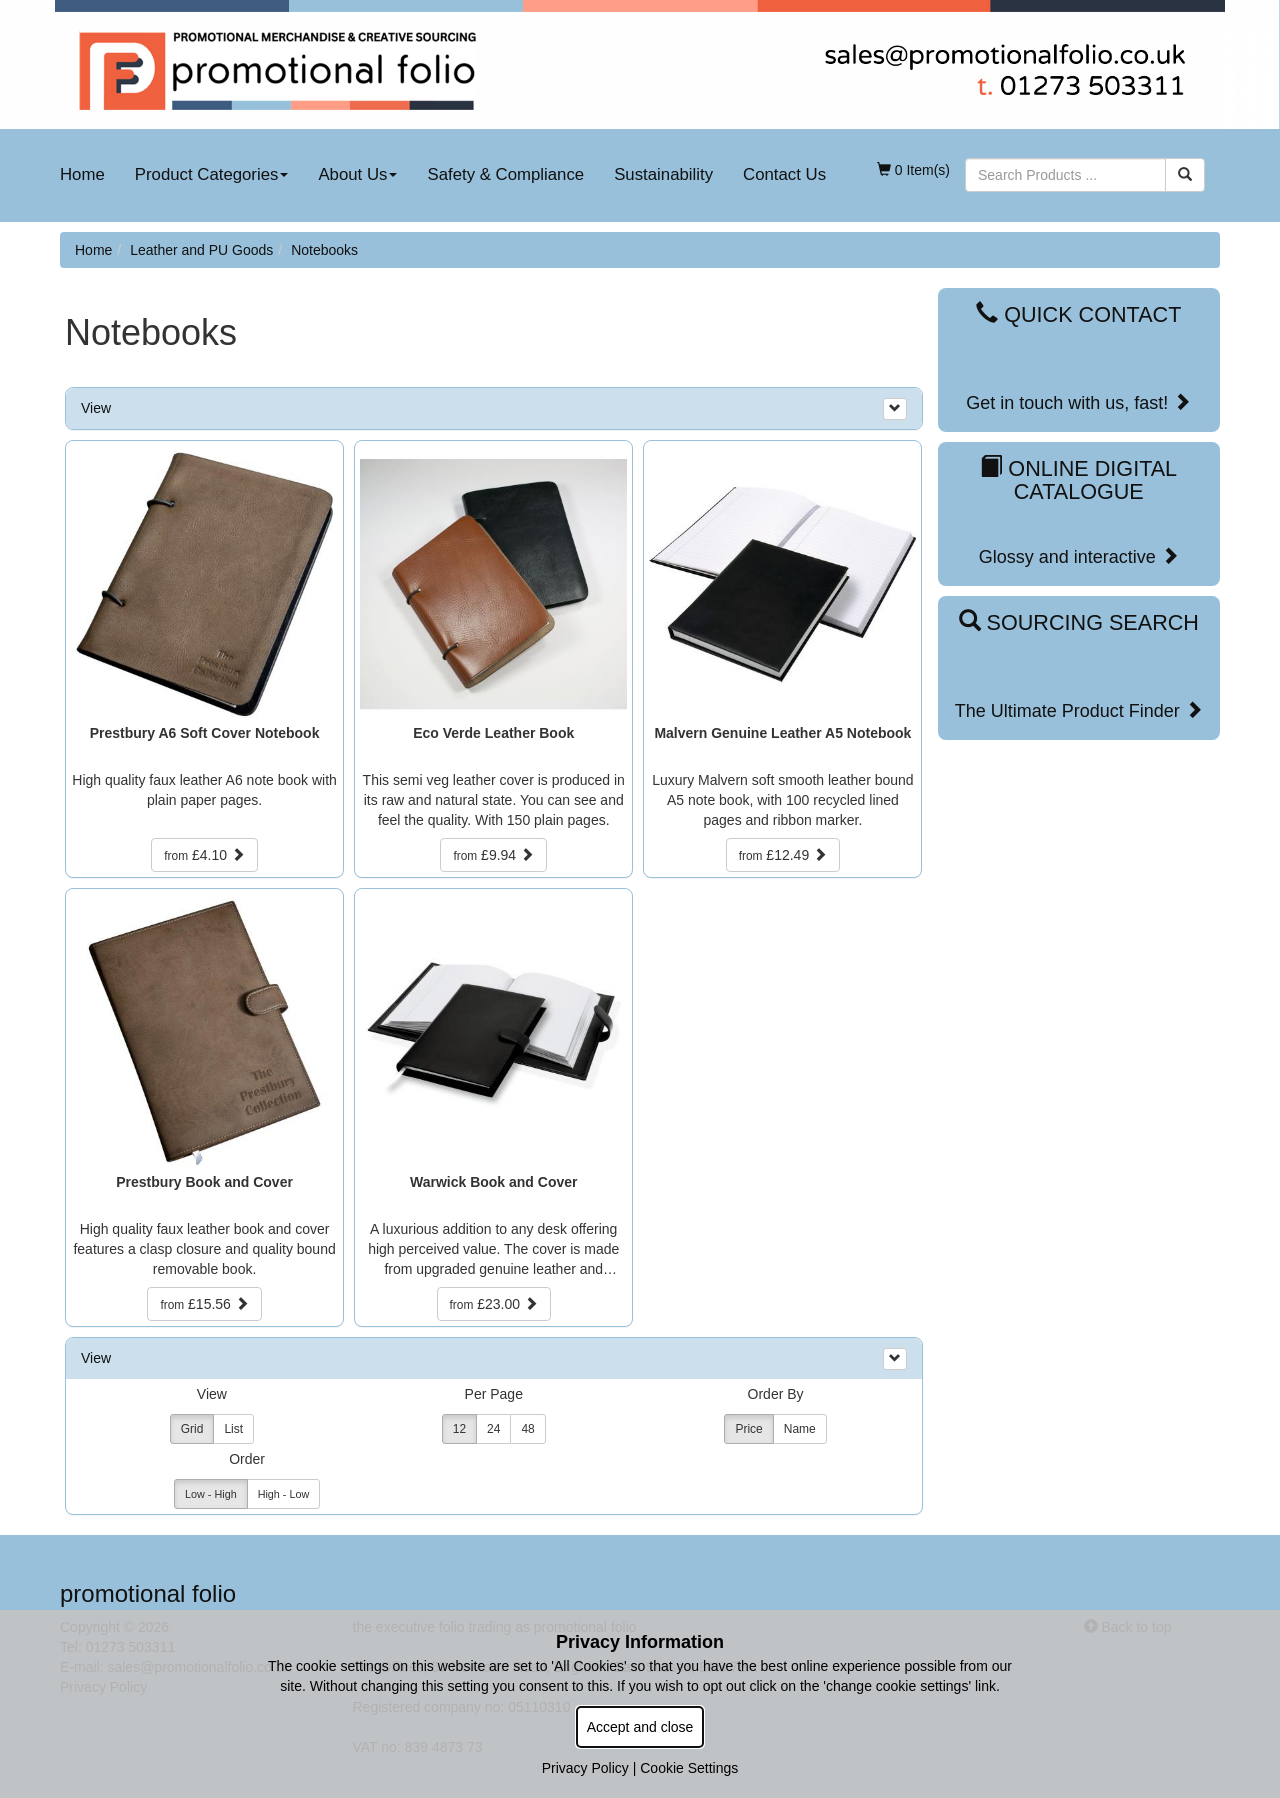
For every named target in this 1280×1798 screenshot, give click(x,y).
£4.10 (204, 855)
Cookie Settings (689, 1768)
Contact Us (784, 174)
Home (82, 174)
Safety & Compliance (505, 174)
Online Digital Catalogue (1078, 480)
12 (459, 1429)
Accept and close (640, 1727)
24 (493, 1429)
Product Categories (212, 174)
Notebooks (324, 250)
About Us (357, 174)
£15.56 (204, 1304)
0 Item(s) (913, 170)
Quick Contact (1078, 314)
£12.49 (783, 855)
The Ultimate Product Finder (1079, 710)
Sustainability (663, 174)
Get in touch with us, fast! (1078, 402)
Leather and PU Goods (201, 250)
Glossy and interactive (1079, 556)
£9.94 (493, 855)
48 (527, 1429)
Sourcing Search (1079, 622)
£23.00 (494, 1304)
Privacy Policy (585, 1768)
